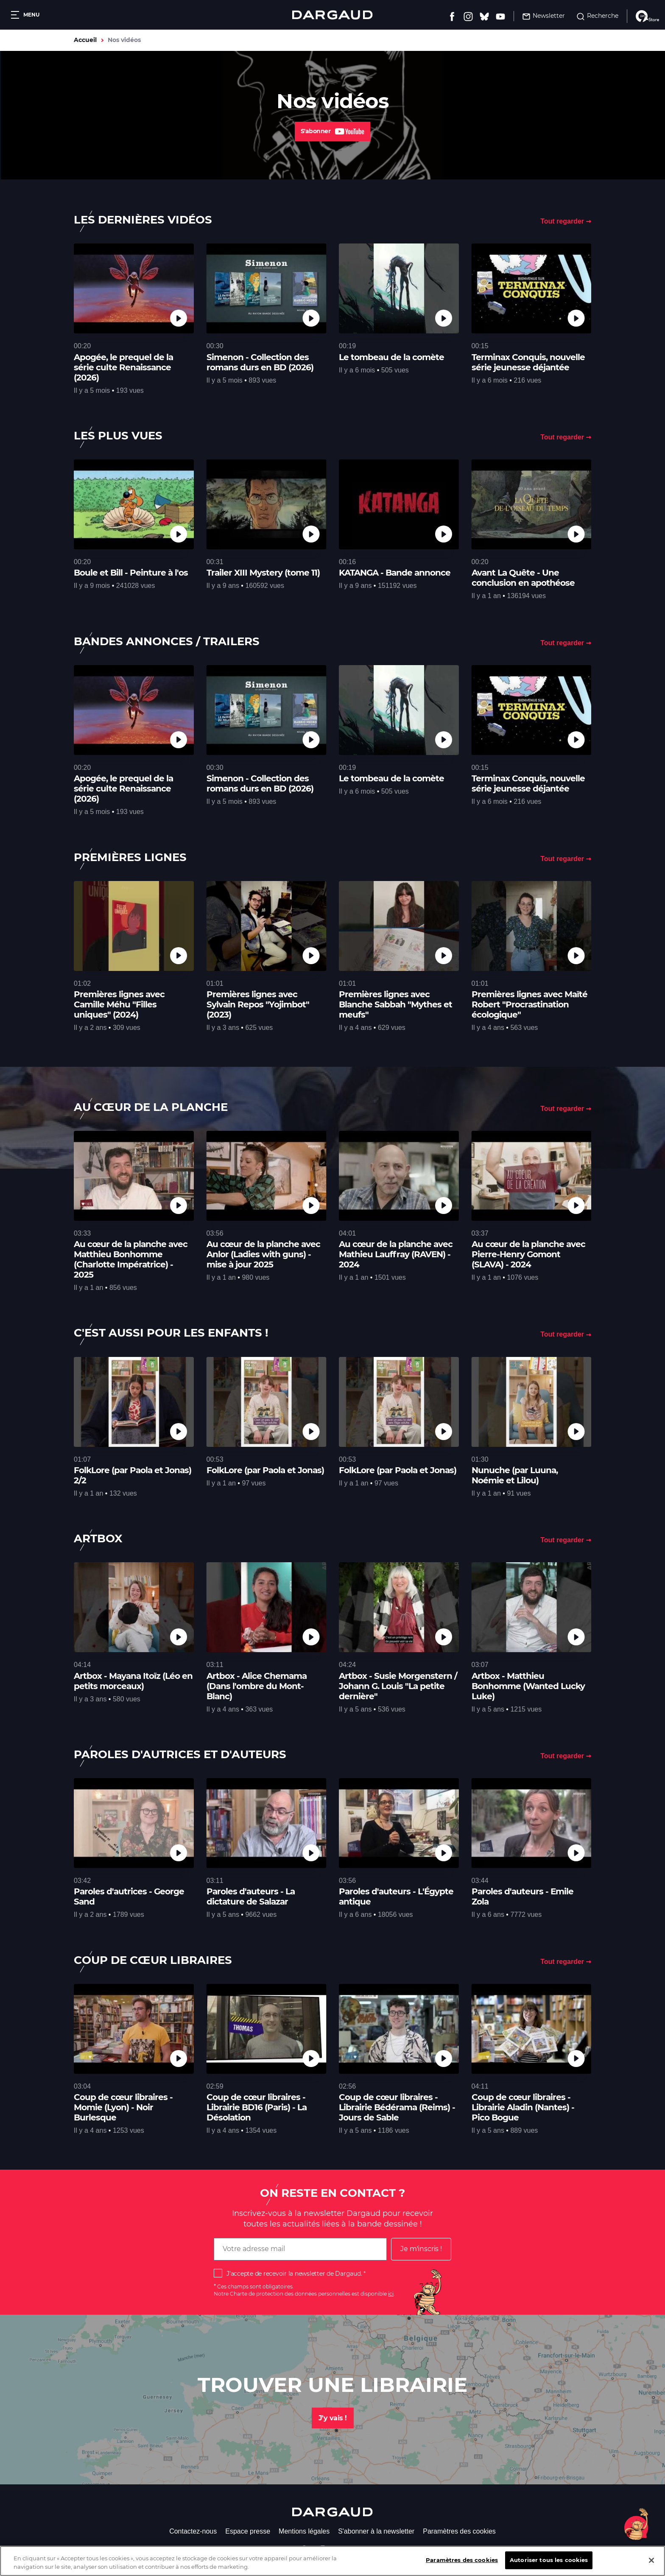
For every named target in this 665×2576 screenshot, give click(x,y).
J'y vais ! (333, 2418)
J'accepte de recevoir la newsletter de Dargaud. (294, 2273)
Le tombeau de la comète (391, 357)
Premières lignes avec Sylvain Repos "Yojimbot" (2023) (258, 1004)
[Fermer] (651, 2563)
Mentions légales (304, 2531)
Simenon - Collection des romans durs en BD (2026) (260, 362)
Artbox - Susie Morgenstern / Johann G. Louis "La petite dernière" (398, 1686)
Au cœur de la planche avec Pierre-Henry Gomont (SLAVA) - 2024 (528, 1254)
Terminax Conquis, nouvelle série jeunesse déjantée (528, 362)
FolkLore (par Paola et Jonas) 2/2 (132, 1475)
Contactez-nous (193, 2531)
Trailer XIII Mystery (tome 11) (263, 573)
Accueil (85, 40)
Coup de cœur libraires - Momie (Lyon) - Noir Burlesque (123, 2107)
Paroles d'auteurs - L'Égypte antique (396, 1896)
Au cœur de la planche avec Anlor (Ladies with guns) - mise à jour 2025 (263, 1254)
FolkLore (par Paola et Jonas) (265, 1470)
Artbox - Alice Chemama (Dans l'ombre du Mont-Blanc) (257, 1686)
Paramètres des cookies (459, 2531)
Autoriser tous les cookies (549, 2563)
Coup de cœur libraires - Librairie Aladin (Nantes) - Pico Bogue (523, 2107)
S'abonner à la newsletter (376, 2531)
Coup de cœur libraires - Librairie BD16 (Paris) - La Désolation (257, 2107)
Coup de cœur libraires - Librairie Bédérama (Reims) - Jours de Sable (397, 2107)
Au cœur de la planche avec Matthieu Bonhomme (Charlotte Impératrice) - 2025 (130, 1259)
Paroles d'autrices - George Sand (129, 1896)
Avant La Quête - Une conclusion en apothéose (523, 578)
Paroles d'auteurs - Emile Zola (522, 1896)
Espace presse (247, 2531)
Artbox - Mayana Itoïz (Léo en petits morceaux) (133, 1681)
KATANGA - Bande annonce (394, 573)
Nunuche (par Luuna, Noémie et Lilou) (515, 1475)
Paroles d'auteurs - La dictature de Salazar (251, 1896)
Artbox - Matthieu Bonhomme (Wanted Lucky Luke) (528, 1686)
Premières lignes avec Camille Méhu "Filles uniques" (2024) (119, 1004)
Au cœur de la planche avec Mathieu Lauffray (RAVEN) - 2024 (396, 1254)
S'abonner (333, 131)
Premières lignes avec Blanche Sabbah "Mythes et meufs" (395, 1004)
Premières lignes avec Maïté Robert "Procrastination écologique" (529, 1004)
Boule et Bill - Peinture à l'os (131, 573)
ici (391, 2294)
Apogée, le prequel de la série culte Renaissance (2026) (123, 367)
